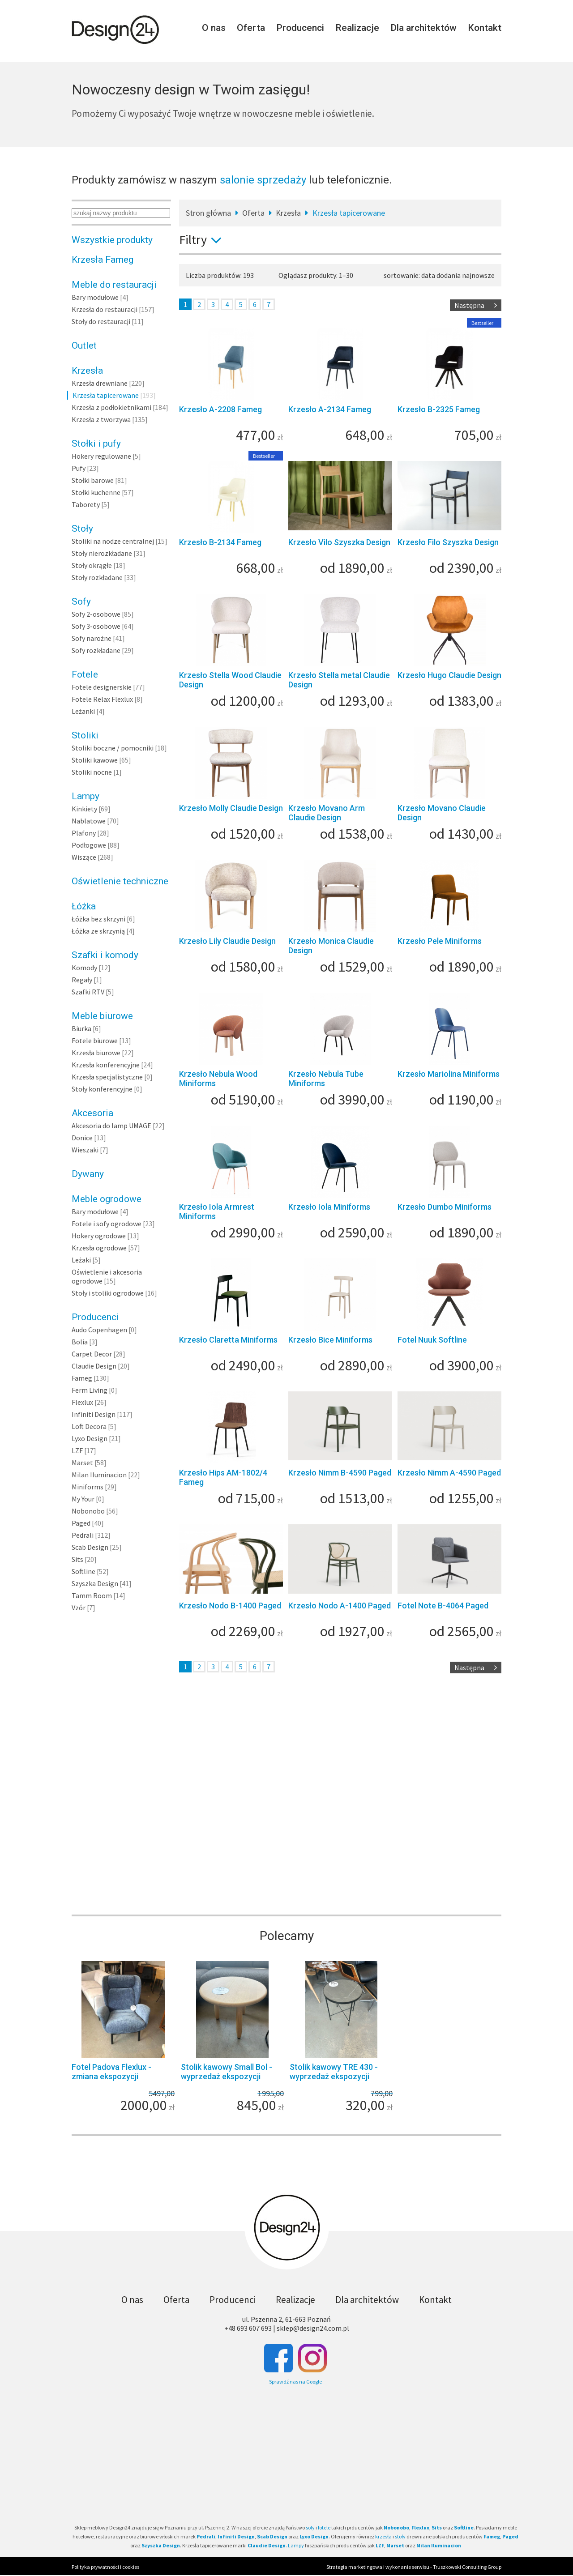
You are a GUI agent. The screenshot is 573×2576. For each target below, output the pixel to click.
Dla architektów (423, 27)
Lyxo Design (89, 1438)
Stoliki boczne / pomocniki (113, 747)
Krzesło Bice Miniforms (330, 1339)
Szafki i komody (105, 955)
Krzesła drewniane (100, 383)
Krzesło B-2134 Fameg (220, 542)
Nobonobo (88, 1510)
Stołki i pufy (96, 443)
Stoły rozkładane (97, 577)
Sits (77, 1559)
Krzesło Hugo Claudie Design (449, 675)
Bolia (80, 1341)
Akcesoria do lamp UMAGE (111, 1125)
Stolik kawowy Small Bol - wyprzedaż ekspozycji (226, 2071)
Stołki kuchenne (96, 492)
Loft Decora (89, 1426)
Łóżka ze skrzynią (98, 930)
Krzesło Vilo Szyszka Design (339, 542)
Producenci (300, 27)
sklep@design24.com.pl (313, 2328)
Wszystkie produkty (112, 240)
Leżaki (81, 1259)
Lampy (85, 796)
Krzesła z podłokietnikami (111, 407)
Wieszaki (85, 1149)
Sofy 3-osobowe (96, 626)
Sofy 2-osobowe (96, 614)
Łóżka (84, 906)
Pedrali (83, 1535)
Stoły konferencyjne (102, 1088)
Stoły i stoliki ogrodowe (108, 1292)
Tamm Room (92, 1595)
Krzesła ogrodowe (99, 1247)
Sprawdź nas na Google (295, 2381)
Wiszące (84, 857)
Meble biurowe (102, 1016)
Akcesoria (92, 1113)
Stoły (82, 528)
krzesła (383, 2536)
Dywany (88, 1174)
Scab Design (90, 1547)
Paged (81, 1522)
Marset (82, 1462)
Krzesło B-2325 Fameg (439, 409)
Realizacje (357, 27)
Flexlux (82, 1402)
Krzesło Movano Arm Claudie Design (326, 812)
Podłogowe (89, 844)
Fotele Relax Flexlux (102, 699)
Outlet (84, 345)
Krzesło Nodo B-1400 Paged (230, 1605)
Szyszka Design (95, 1583)
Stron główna (208, 213)
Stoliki (85, 735)
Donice (82, 1137)
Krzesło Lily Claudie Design (227, 941)
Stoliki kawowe (95, 759)
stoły (400, 2536)
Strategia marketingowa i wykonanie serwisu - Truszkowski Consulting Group (413, 2566)
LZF (77, 1450)
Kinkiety (84, 808)
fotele (324, 2527)
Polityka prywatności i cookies (105, 2566)
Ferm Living (89, 1390)
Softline (83, 1571)
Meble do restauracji (114, 284)
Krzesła (87, 370)
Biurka (81, 1028)
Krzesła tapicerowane (106, 395)
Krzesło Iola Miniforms (329, 1206)
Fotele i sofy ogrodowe (106, 1223)
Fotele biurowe (95, 1040)
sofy (310, 2527)
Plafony (84, 832)
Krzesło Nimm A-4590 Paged (449, 1472)
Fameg (82, 1377)
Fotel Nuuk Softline (432, 1339)
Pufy (79, 468)
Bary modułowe (95, 297)
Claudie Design (94, 1365)
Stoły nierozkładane (102, 553)
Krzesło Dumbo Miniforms (445, 1206)
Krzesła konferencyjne (106, 1064)
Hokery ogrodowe (99, 1235)
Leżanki (83, 711)
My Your (83, 1498)
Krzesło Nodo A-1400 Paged (339, 1605)
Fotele (85, 674)
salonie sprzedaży (263, 180)
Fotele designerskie (102, 686)
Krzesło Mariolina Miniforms (449, 1074)
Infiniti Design (93, 1414)
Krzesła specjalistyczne (107, 1076)
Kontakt (484, 27)
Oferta (251, 27)
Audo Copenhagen (99, 1329)
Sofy (81, 601)
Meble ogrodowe (106, 1199)
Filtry (204, 239)
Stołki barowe (93, 480)
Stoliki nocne (92, 772)
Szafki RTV (88, 991)
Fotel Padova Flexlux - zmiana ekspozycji (111, 2071)
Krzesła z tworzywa (101, 419)
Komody (84, 967)
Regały (82, 979)
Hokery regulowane (101, 456)
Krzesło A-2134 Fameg (329, 409)
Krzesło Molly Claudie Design (231, 808)
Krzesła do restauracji (104, 309)
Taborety (86, 504)
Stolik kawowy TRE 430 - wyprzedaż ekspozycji (334, 2071)
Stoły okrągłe (92, 565)
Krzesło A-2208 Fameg (220, 409)
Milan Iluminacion (99, 1474)
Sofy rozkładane (96, 650)
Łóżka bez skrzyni (98, 918)
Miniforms (87, 1486)
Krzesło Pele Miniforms (440, 941)
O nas (214, 27)
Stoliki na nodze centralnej (113, 541)
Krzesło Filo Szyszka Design (448, 542)
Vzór (79, 1607)
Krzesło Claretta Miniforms (228, 1339)
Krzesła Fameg (102, 259)
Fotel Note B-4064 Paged (443, 1605)
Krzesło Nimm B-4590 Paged (339, 1472)
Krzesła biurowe (96, 1052)
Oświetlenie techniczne (120, 881)
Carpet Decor (92, 1353)
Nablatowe (89, 820)
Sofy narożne (91, 638)
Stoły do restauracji (101, 321)
